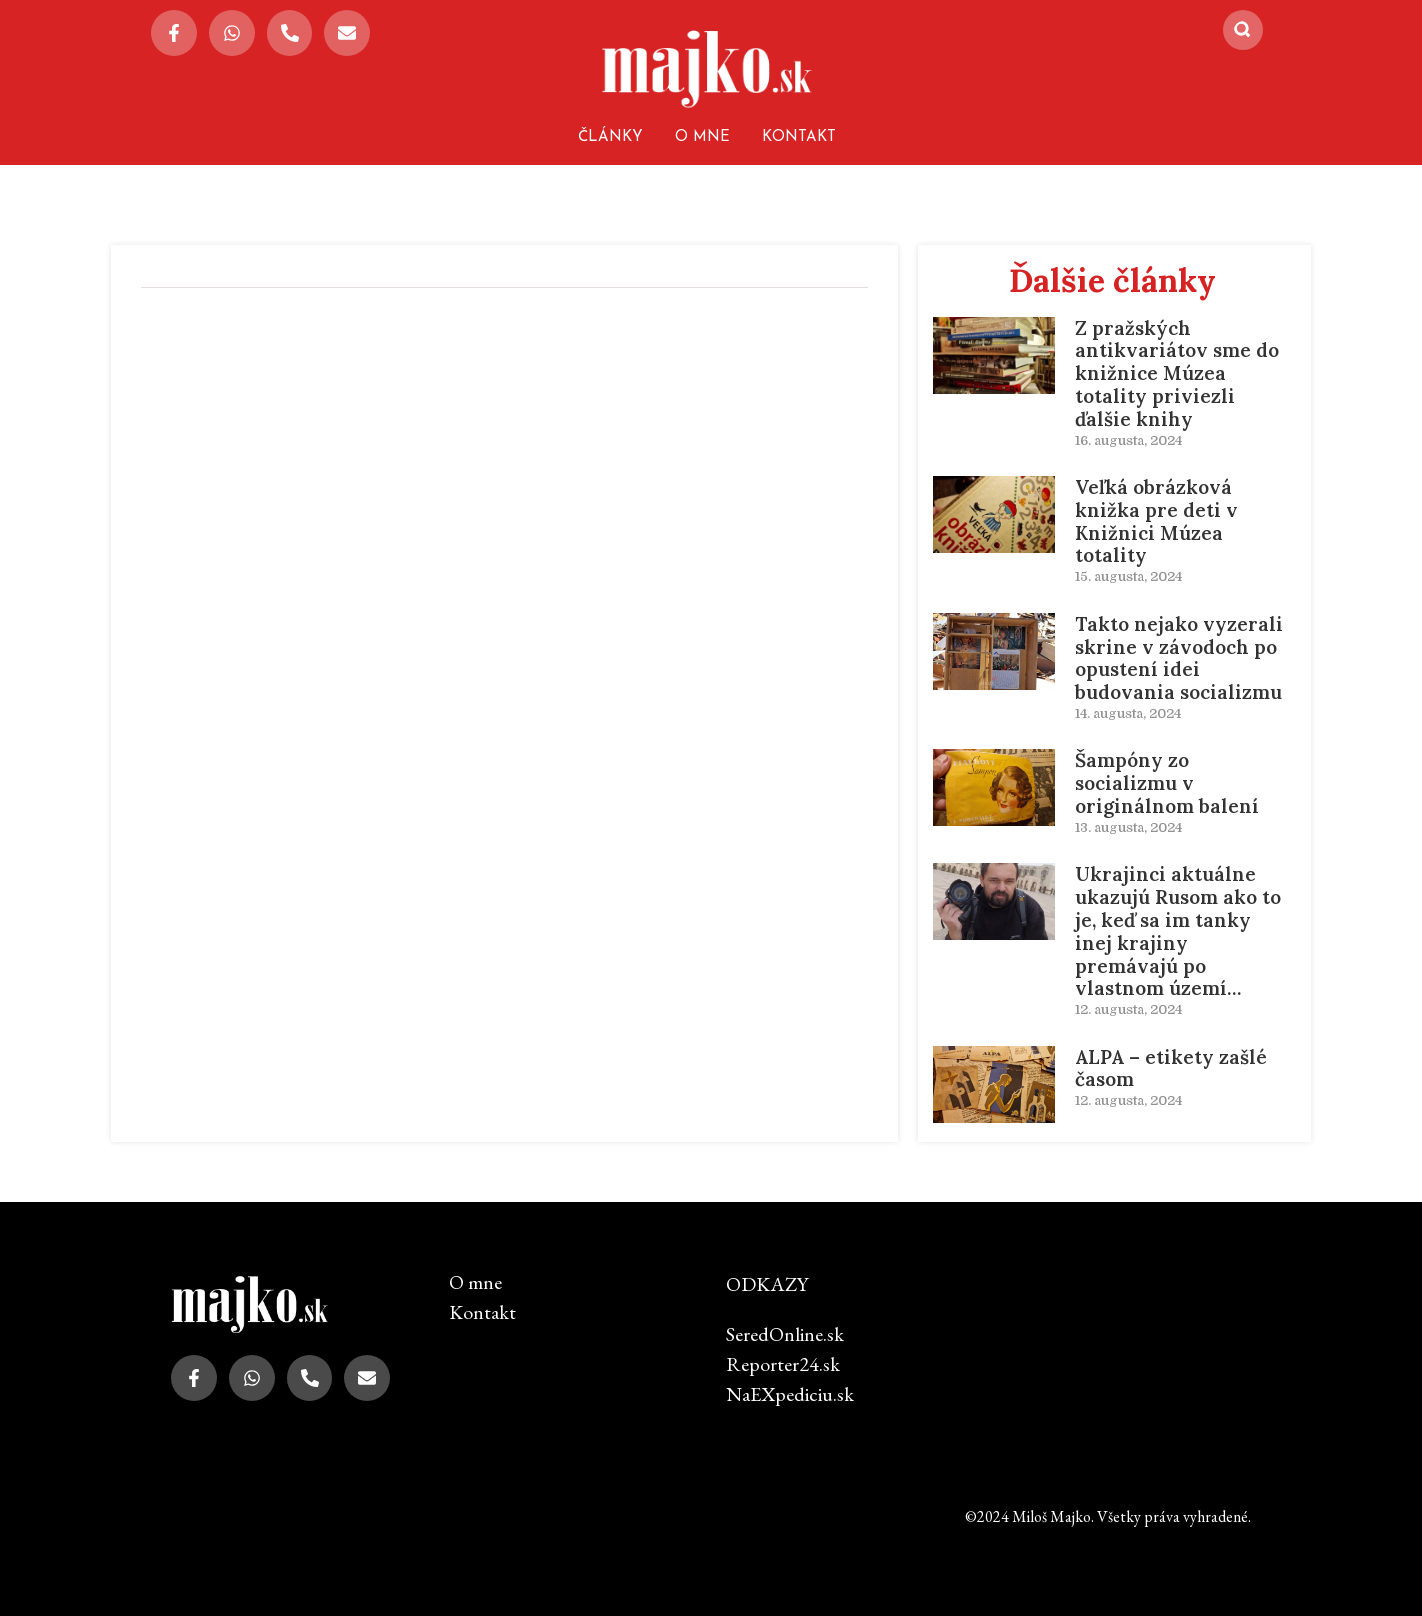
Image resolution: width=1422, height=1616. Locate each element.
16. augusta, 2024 (1128, 440)
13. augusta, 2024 (1128, 827)
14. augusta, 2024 (1128, 713)
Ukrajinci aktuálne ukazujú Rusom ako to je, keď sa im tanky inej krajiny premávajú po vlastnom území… (1178, 931)
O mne (702, 137)
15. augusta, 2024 (1128, 576)
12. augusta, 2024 (1128, 1009)
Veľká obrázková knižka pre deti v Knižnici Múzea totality (1156, 521)
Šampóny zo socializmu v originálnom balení (1167, 783)
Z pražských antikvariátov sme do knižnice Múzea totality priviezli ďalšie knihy (1177, 373)
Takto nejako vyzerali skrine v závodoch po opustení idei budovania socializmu (1179, 658)
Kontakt (799, 137)
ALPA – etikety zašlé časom (1171, 1068)
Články (610, 137)
